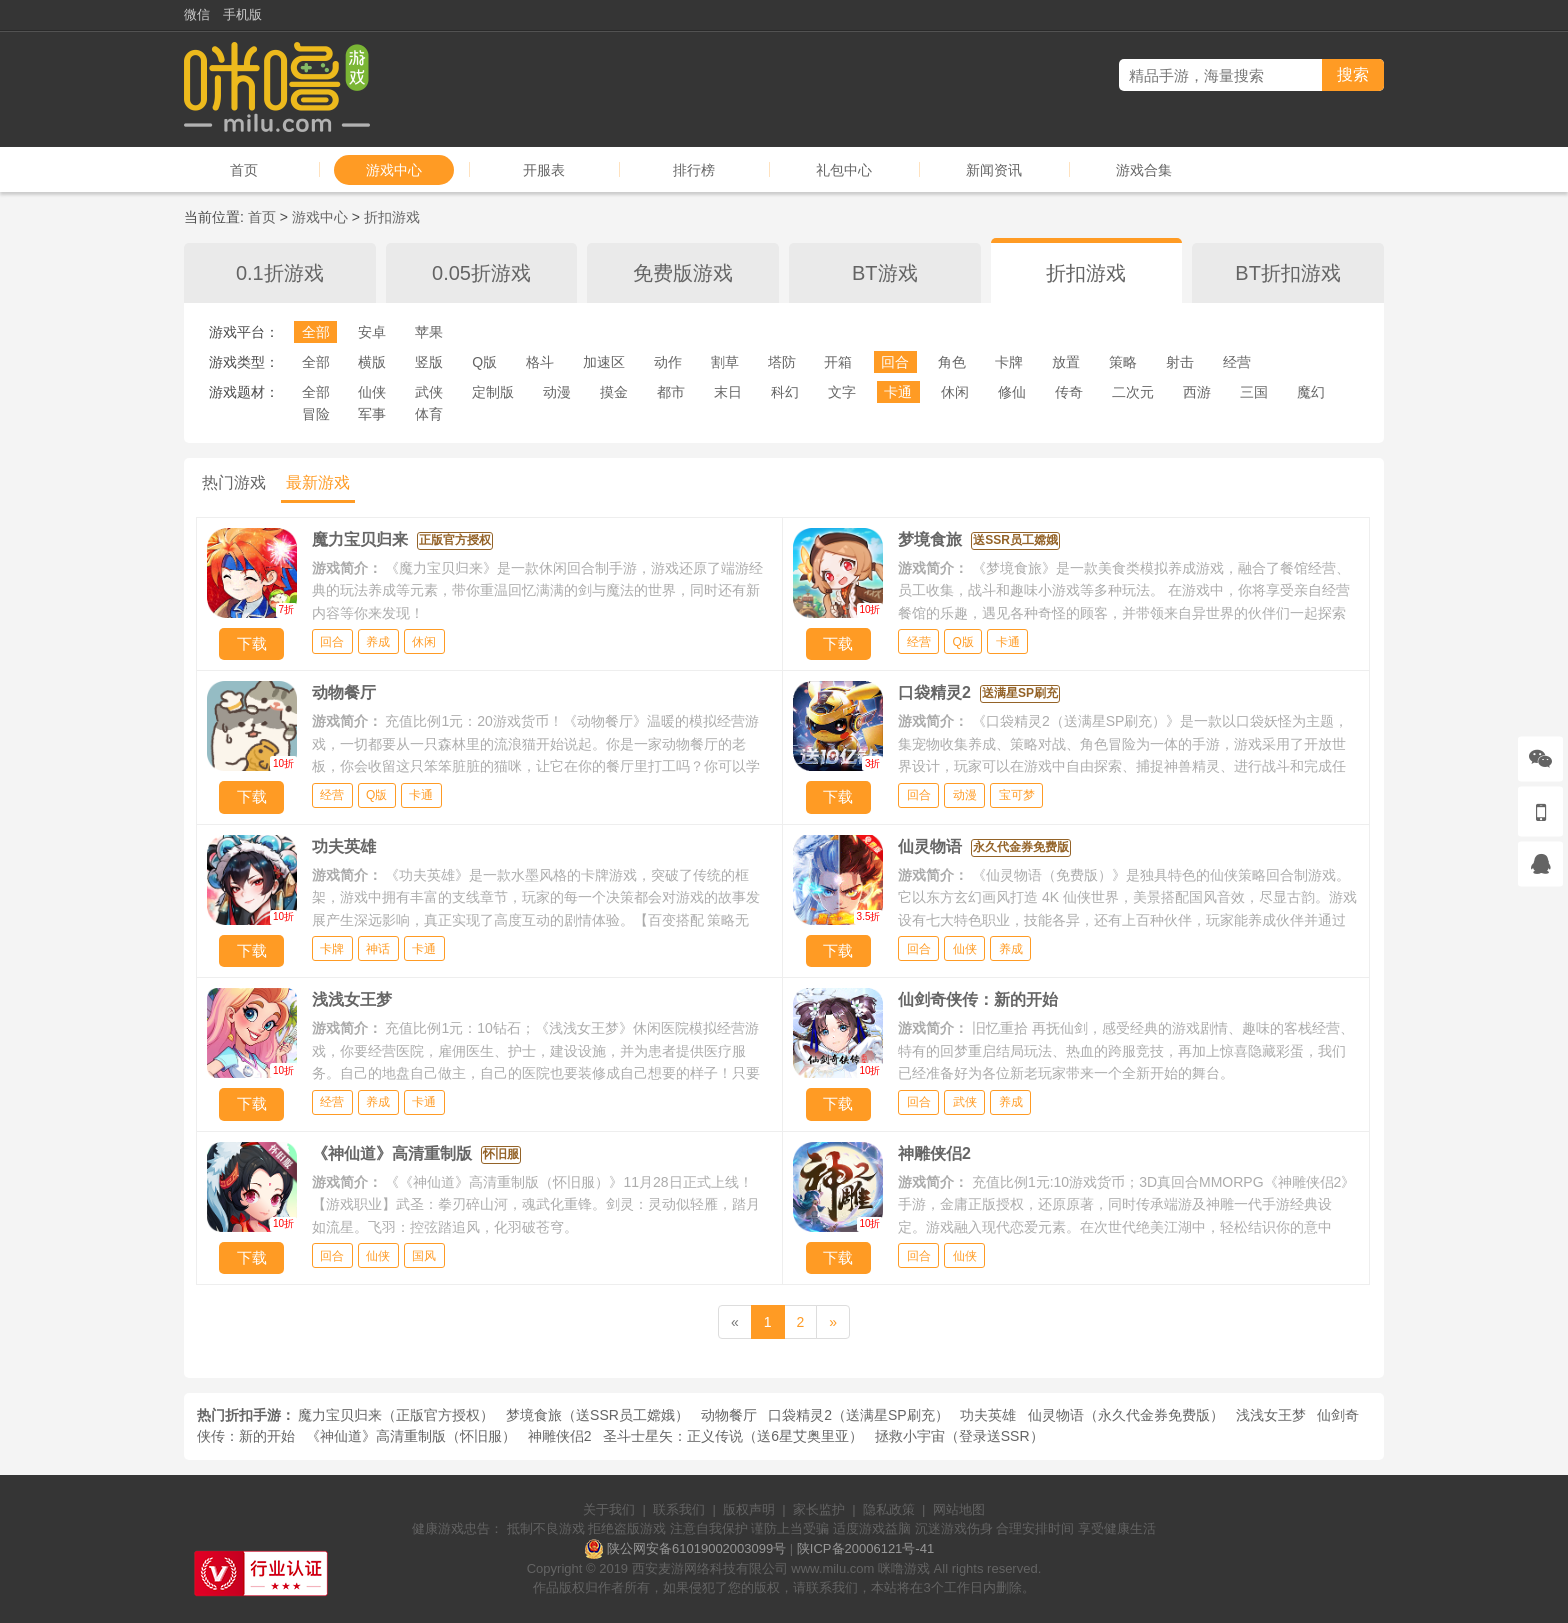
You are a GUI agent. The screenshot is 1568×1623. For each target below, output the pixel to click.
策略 (1123, 362)
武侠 (429, 392)
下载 (252, 643)
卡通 (898, 392)
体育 (429, 414)
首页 (244, 170)
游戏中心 (394, 170)
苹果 (429, 332)
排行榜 (694, 170)
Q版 (484, 362)
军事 (372, 414)
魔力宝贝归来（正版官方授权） (396, 1415)
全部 (316, 332)
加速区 (604, 362)
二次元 (1133, 392)
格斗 (540, 362)
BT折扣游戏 (1288, 273)
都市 (671, 392)
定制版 (493, 392)
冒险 (316, 414)
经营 (1237, 362)
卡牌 (1009, 362)
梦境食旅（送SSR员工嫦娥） (597, 1415)
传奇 (1069, 392)
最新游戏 (318, 482)
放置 (1066, 362)
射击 (1180, 362)
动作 (668, 362)
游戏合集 (1144, 170)
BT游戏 (885, 273)
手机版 (242, 14)
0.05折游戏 (481, 273)
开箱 (838, 362)
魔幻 (1311, 392)
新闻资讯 (994, 170)
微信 (197, 14)
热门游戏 (234, 482)
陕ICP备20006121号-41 (865, 1548)
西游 (1197, 392)
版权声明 (749, 1509)
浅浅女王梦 (1271, 1415)
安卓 (372, 332)
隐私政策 (889, 1509)
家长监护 (819, 1509)
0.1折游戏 (280, 273)
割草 (725, 362)
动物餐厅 (729, 1415)
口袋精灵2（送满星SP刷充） (858, 1415)
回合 (895, 362)
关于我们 (609, 1509)
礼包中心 (844, 170)
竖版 (429, 362)
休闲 (955, 392)
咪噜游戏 (904, 1568)
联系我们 (679, 1509)
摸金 (614, 392)
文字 (842, 392)
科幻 (785, 392)
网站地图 (959, 1509)
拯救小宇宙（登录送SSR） (959, 1436)
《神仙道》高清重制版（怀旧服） (411, 1436)
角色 (952, 362)
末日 (728, 392)
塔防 (782, 362)
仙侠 (372, 392)
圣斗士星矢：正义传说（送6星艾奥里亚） (733, 1436)
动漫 (557, 392)
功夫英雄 (988, 1415)
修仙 (1012, 392)
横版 (372, 362)
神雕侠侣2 (560, 1436)
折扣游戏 (392, 217)
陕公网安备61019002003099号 (696, 1548)
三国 (1254, 392)
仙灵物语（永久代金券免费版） (1126, 1415)
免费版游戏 (683, 273)
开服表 (544, 170)
